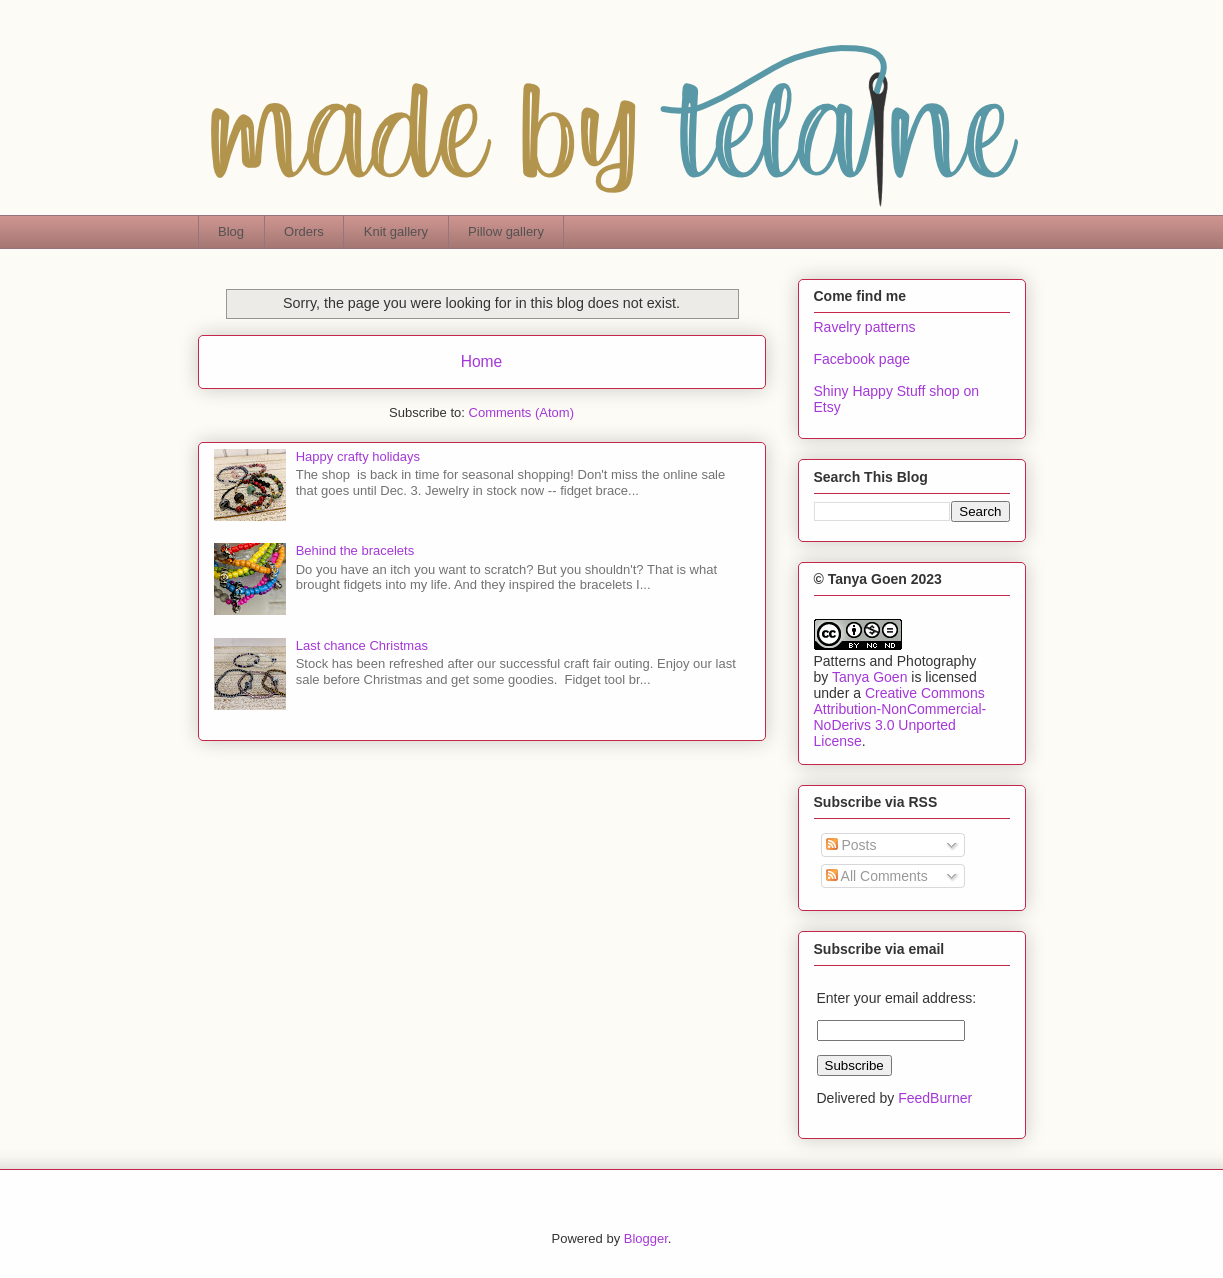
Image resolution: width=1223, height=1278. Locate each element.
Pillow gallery (506, 231)
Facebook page (862, 359)
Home (482, 361)
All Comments (877, 876)
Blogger (646, 1238)
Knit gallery (396, 231)
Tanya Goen (870, 677)
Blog (231, 231)
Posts (851, 845)
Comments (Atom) (521, 412)
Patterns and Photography (895, 661)
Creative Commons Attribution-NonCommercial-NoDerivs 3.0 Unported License (900, 717)
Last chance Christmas (362, 645)
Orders (304, 231)
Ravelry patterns (865, 327)
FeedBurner (935, 1098)
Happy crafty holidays (358, 456)
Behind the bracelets (355, 550)
